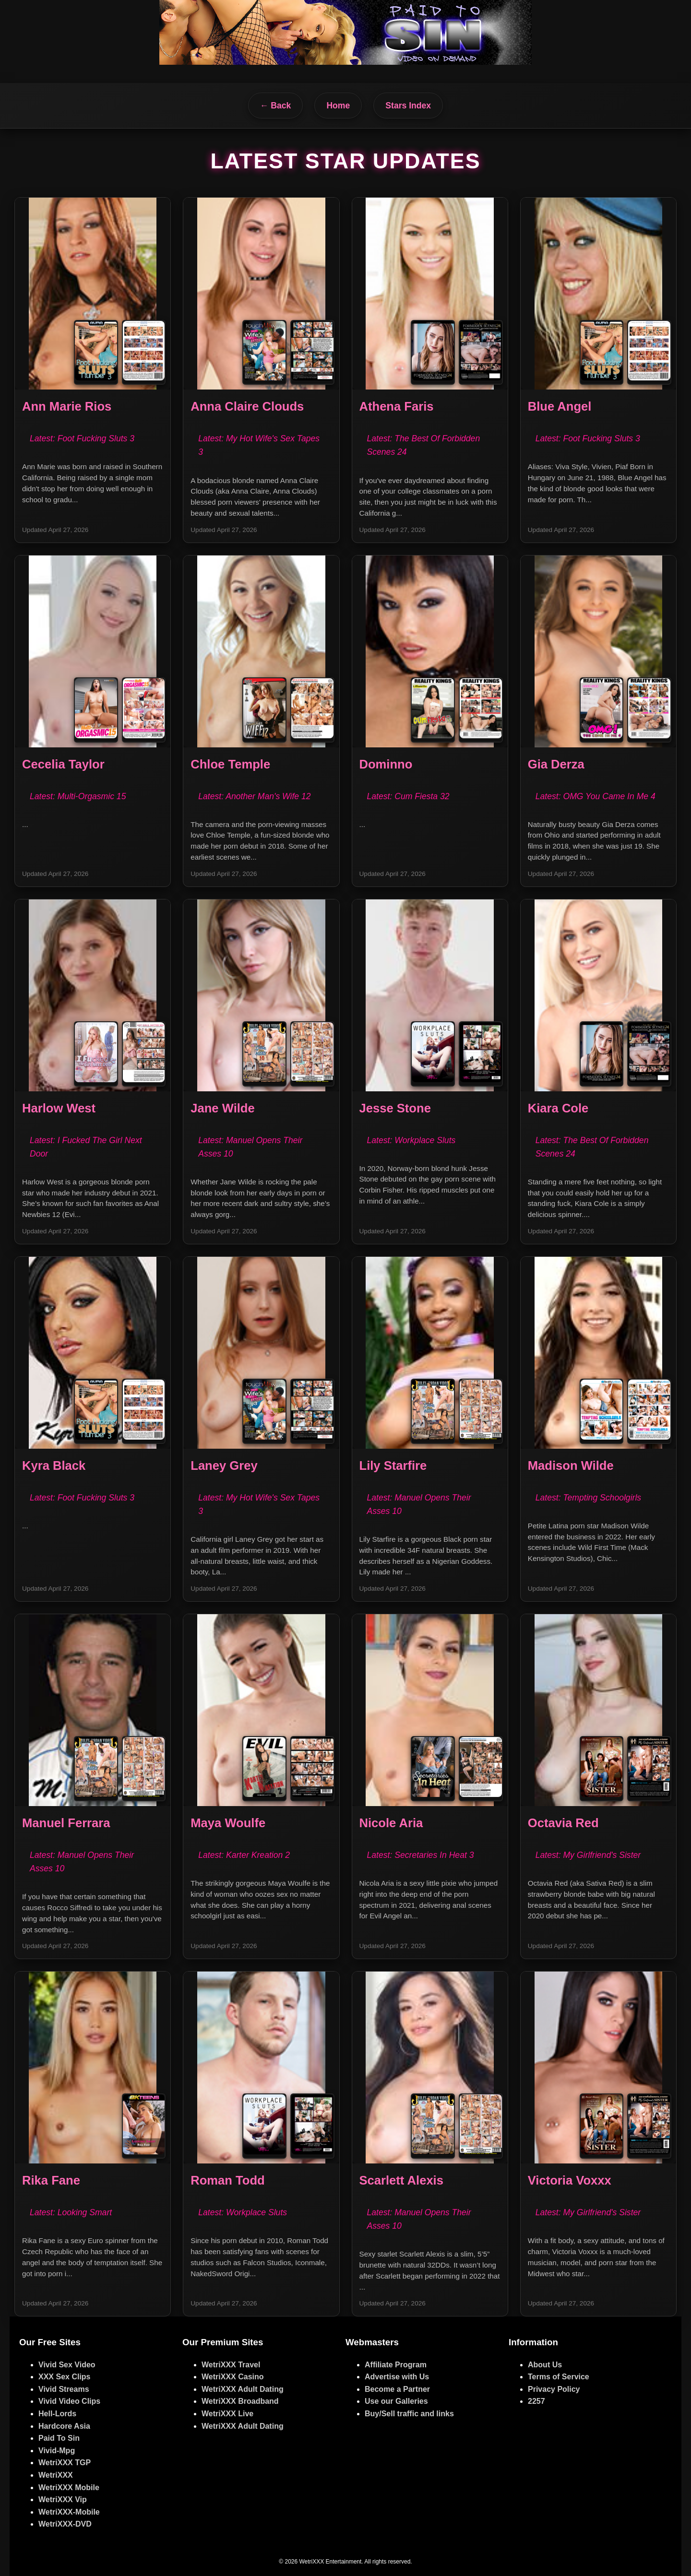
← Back (275, 105)
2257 (536, 2401)
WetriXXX (55, 2475)
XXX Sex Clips (64, 2377)
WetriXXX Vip (62, 2499)
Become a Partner (397, 2389)
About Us (545, 2365)
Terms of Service (558, 2377)
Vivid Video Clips (69, 2401)
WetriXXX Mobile (68, 2487)
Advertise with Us (397, 2377)
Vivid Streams (63, 2389)
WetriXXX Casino (233, 2377)
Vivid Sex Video (66, 2365)
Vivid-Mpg (56, 2450)
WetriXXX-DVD (65, 2524)
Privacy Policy (554, 2389)
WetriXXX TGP (64, 2462)
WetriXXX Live (227, 2414)
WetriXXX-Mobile (69, 2512)
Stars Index (408, 105)
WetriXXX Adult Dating (243, 2389)
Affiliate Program (396, 2365)
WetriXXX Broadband (240, 2401)
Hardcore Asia (64, 2426)
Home (338, 105)
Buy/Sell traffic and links (409, 2414)
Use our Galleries (396, 2401)
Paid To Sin (59, 2438)
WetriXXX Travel (231, 2365)
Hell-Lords (57, 2414)
